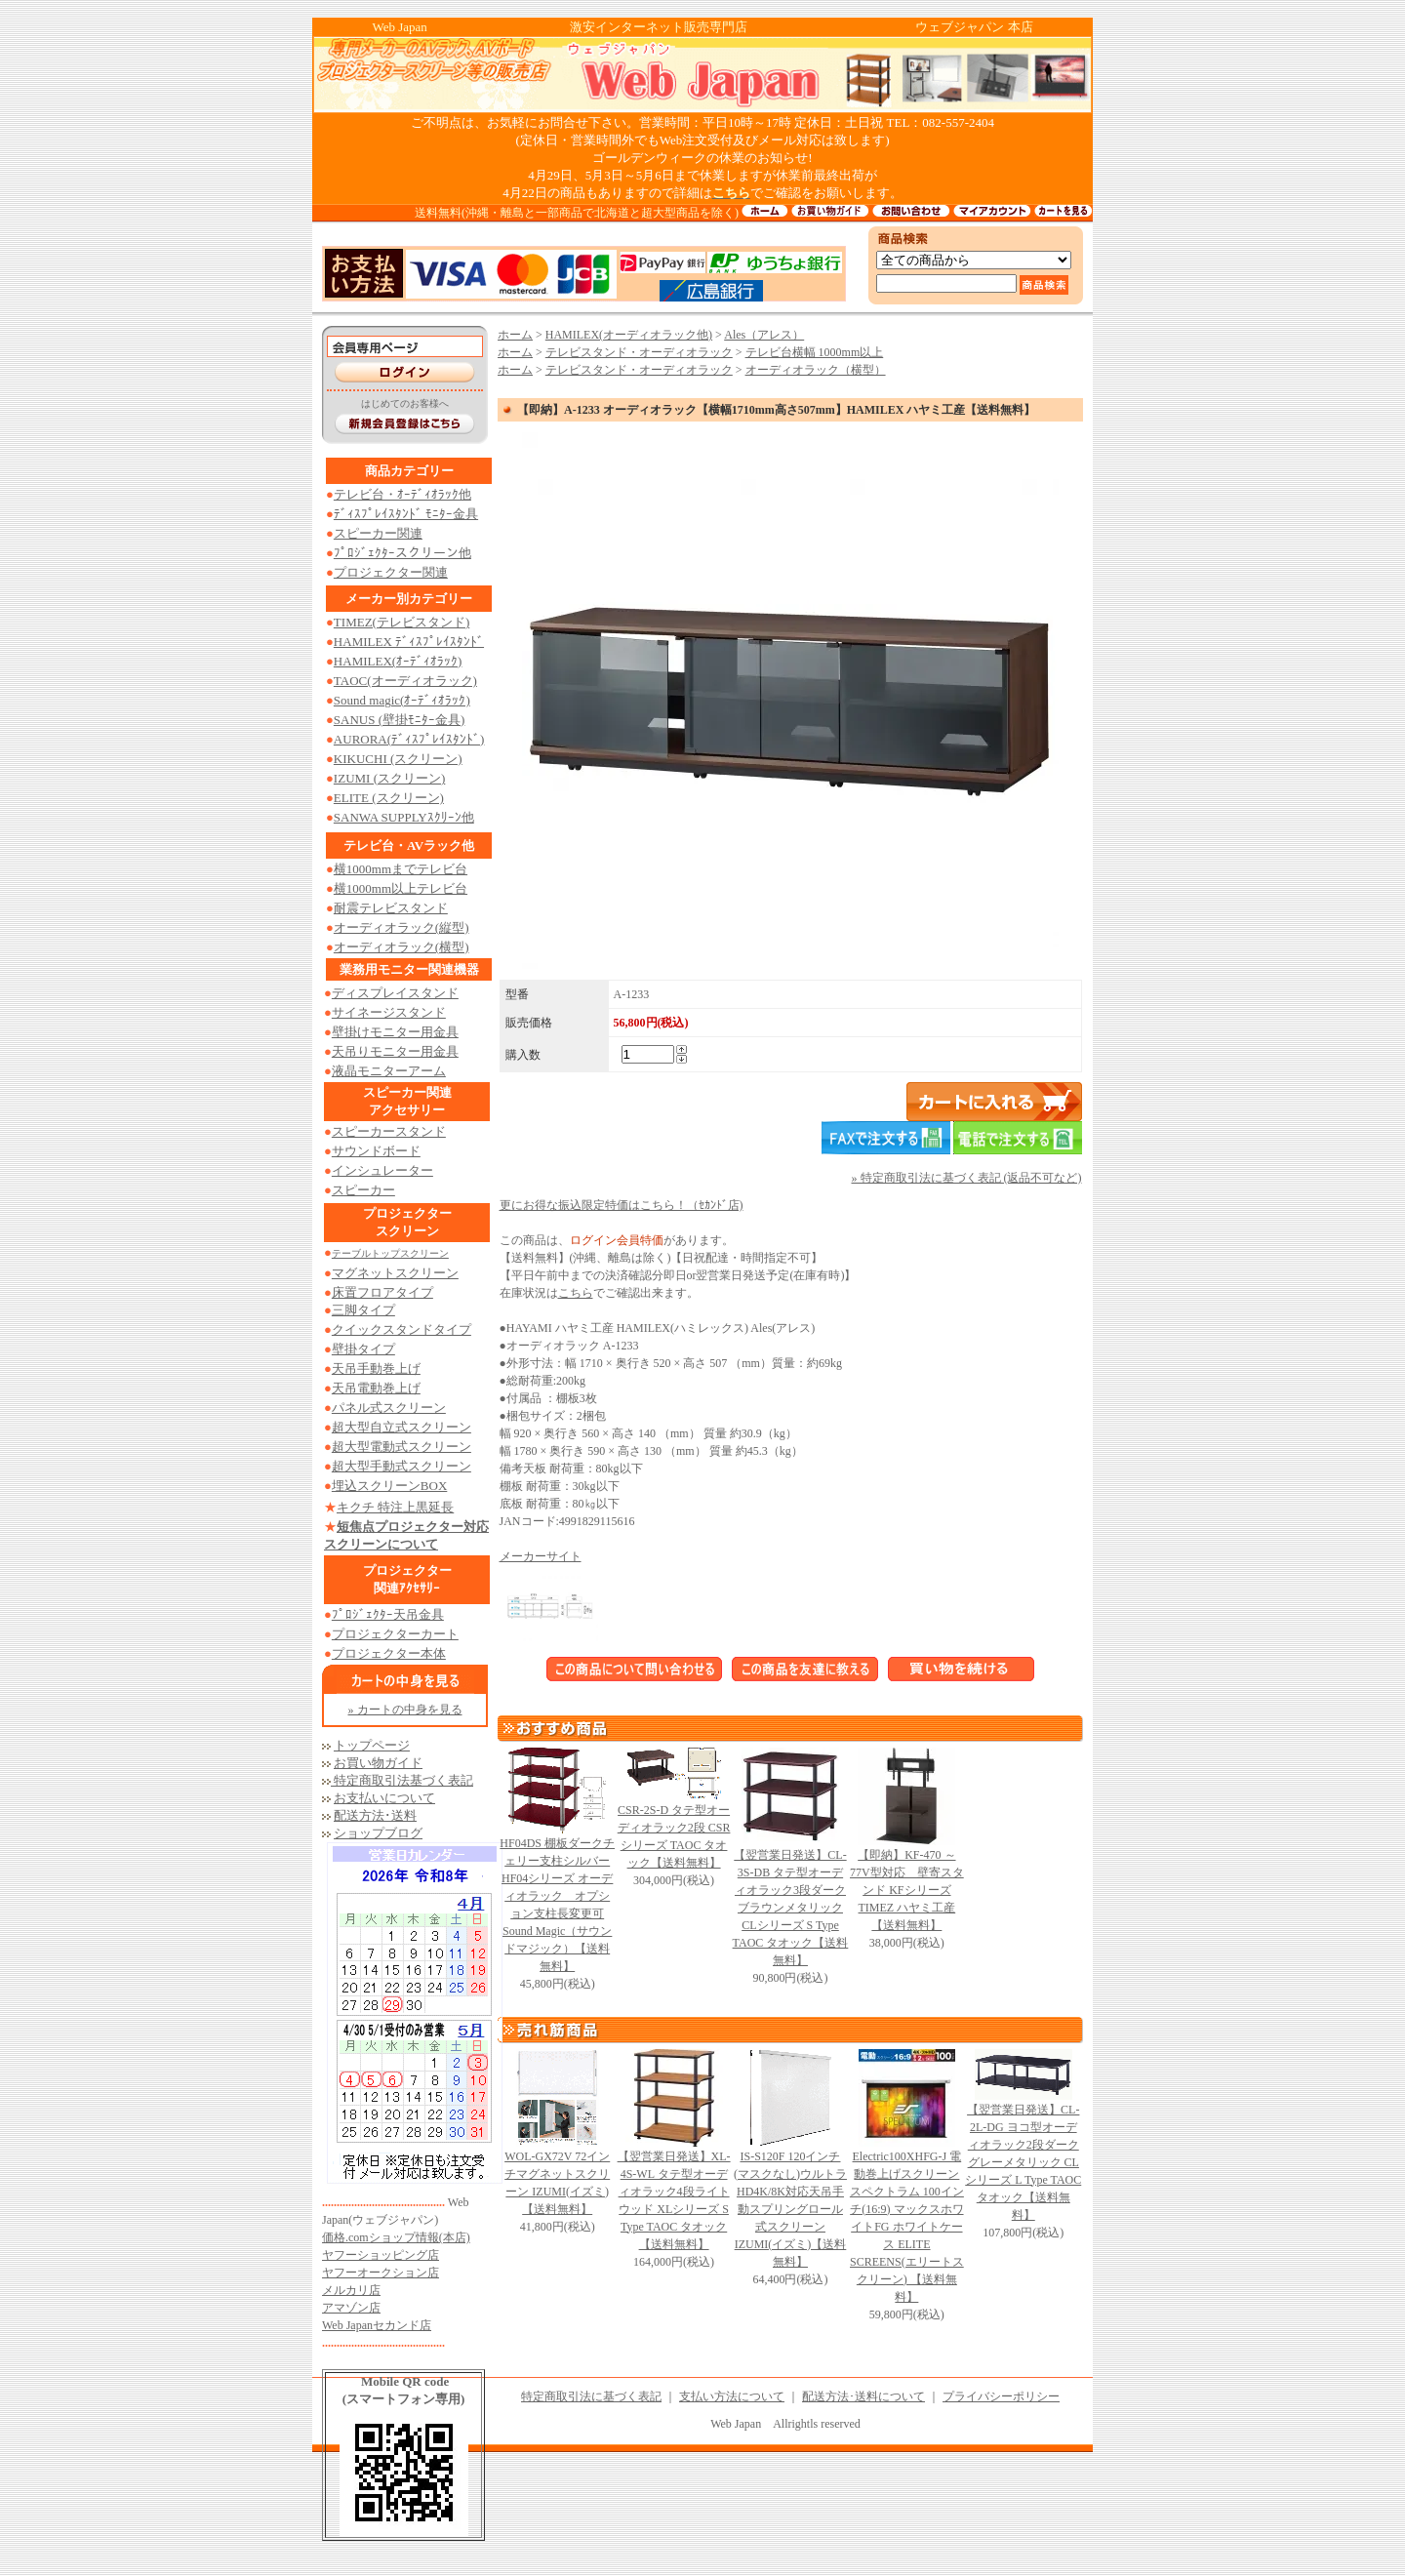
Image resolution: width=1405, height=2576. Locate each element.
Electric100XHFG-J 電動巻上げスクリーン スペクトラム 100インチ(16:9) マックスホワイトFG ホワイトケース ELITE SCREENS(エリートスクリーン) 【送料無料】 (907, 2227)
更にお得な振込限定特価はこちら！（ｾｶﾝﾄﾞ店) (621, 1205)
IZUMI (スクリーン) (389, 778)
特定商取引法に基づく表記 (591, 2396)
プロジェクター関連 (391, 572)
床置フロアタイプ (382, 1292)
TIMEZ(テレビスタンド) (401, 622)
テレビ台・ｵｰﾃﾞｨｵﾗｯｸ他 (402, 494)
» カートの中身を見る (405, 1709)
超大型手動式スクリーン (401, 1466)
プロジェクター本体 (389, 1653)
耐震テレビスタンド (391, 908)
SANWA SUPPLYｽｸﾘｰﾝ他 (404, 817)
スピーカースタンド (389, 1131)
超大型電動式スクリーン (401, 1446)
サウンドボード (376, 1151)
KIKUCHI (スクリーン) (398, 758)
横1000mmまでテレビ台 (400, 869)
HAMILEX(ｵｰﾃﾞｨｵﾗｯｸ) (398, 661)
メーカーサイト (541, 1556)
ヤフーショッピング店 (380, 2255)
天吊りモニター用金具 (395, 1051)
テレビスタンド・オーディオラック (639, 352)
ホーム (515, 335)
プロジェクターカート (395, 1634)
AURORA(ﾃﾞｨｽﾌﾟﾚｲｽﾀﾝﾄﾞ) (409, 739)
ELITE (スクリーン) (389, 797)
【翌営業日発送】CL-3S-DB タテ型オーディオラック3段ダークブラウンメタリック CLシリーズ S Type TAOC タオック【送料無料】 (791, 1907)
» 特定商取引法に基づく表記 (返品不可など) (967, 1178)
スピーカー (363, 1190)
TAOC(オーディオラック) (405, 680)
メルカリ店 (351, 2290)
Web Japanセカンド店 (376, 2325)
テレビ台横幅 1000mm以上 (814, 352)
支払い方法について (731, 2396)
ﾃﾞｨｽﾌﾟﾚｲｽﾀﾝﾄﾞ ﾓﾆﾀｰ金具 (406, 513)
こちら (575, 1293)
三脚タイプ (363, 1310)
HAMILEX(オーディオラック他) (628, 335)
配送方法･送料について (863, 2396)
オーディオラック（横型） (815, 370)
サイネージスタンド (389, 1012)
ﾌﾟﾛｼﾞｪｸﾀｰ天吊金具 (388, 1614)
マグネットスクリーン (395, 1273)
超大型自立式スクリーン (401, 1427)
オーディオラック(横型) (401, 947)
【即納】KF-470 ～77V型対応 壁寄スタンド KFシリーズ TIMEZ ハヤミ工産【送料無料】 (907, 1890)
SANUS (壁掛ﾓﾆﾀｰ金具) (399, 719)
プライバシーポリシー (1001, 2396)
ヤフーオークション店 (380, 2272)
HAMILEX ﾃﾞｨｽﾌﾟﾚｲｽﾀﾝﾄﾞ (409, 641)
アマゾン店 (351, 2307)
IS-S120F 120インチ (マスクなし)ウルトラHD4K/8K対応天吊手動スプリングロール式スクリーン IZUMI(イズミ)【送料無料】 (790, 2209)
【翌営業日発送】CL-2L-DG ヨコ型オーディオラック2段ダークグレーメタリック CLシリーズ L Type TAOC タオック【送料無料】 (1023, 2162)
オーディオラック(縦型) (401, 927)
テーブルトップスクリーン (390, 1253)
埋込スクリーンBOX (389, 1485)
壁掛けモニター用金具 (395, 1032)
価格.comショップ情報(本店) (396, 2237)
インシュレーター (382, 1170)
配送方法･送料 (375, 1815)
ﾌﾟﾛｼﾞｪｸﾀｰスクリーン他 (402, 552)
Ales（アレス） (764, 335)
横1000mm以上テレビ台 (400, 888)
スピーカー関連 (378, 533)
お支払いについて (384, 1798)
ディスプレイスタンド (395, 993)
